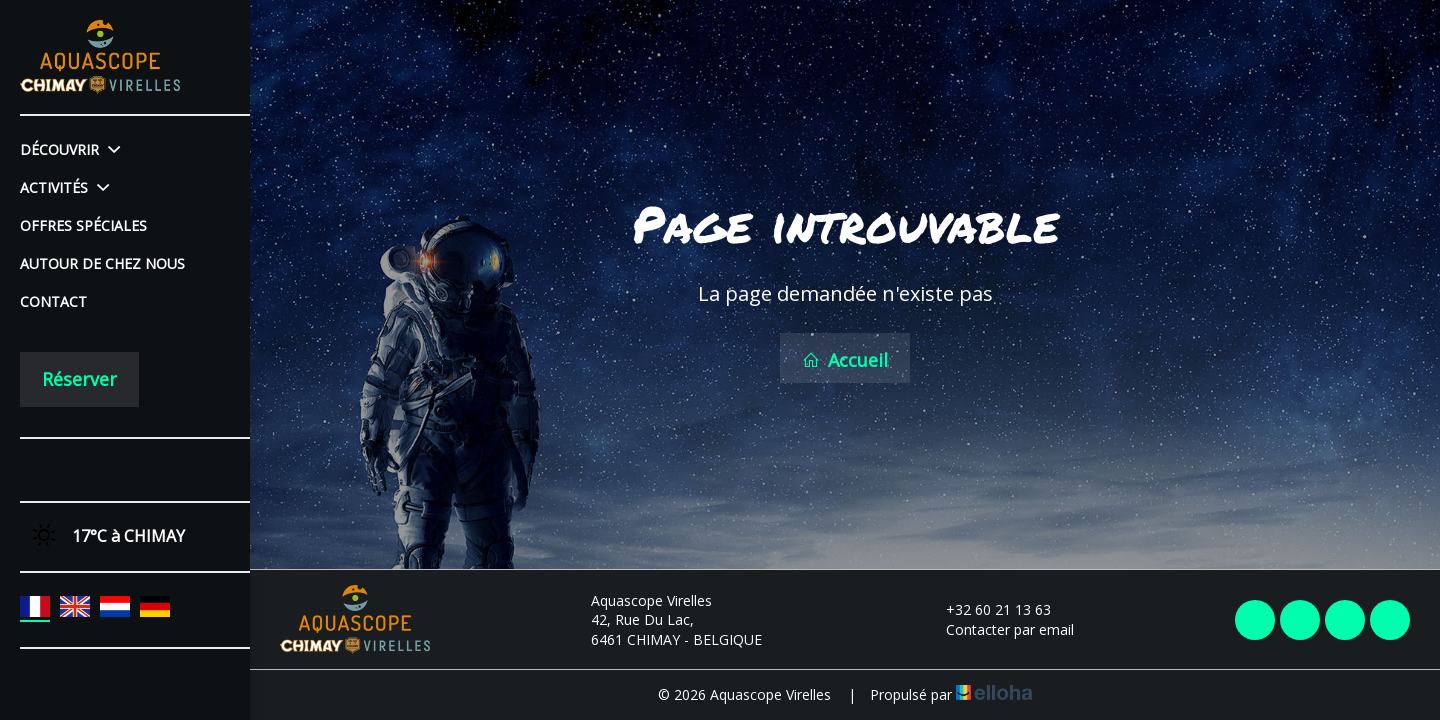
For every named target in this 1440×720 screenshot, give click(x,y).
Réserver (79, 379)
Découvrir (70, 149)
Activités (64, 187)
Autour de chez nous (102, 263)
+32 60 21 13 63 (987, 609)
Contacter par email (998, 629)
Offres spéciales (83, 225)
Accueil (845, 360)
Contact (53, 301)
